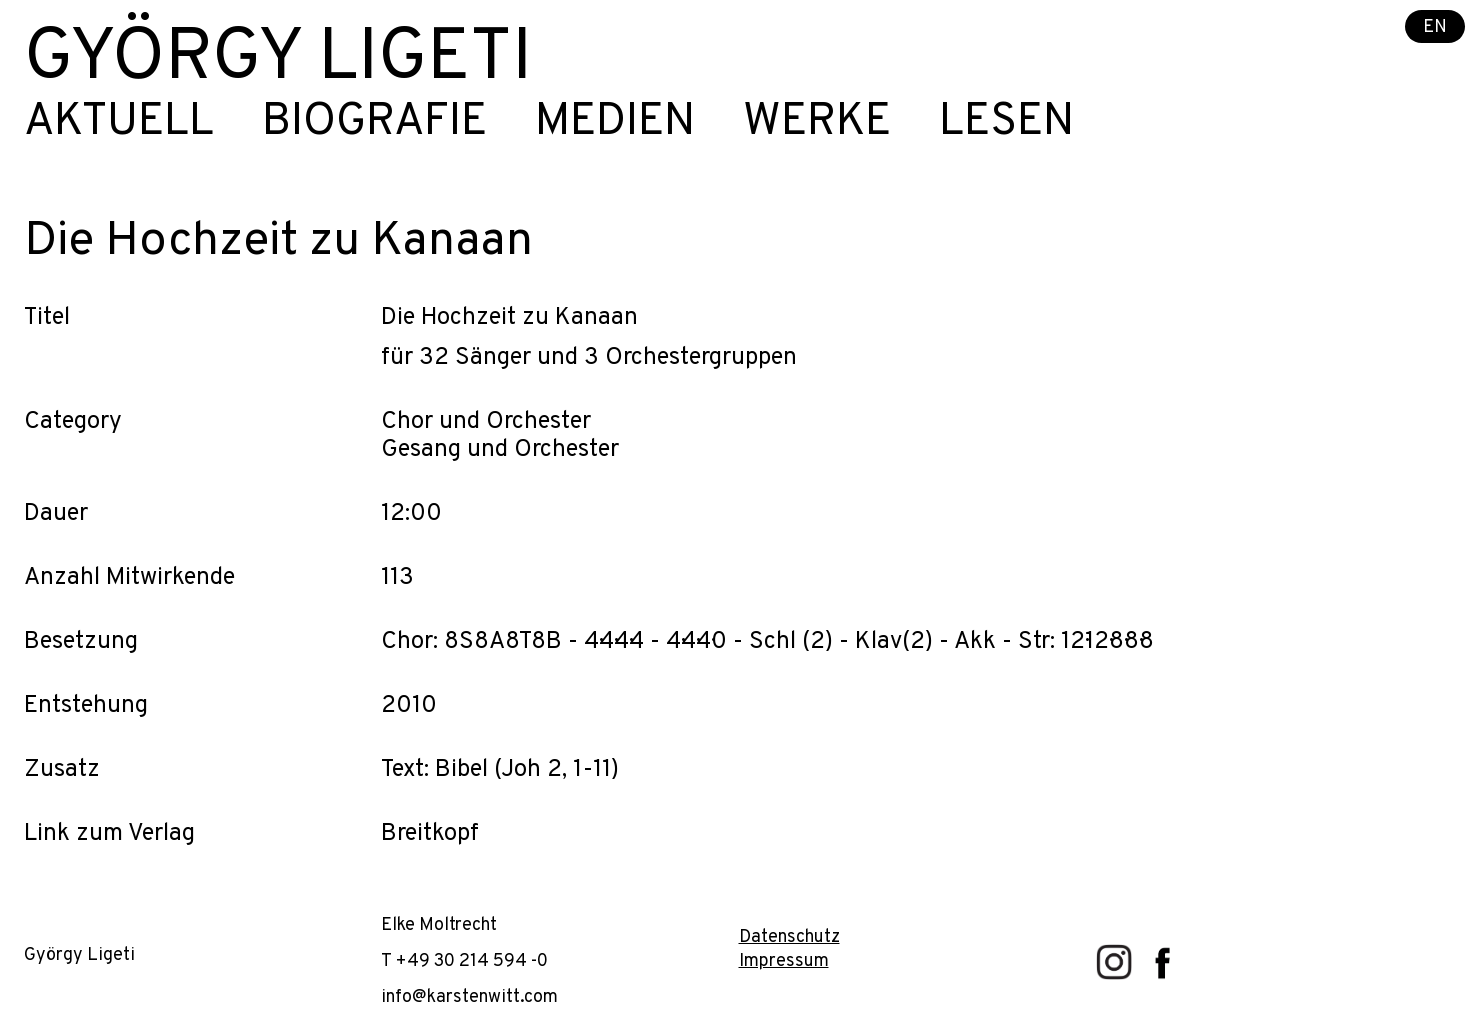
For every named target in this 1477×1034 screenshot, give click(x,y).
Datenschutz (789, 937)
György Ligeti (278, 60)
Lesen (1006, 123)
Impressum (784, 961)
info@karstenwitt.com (469, 997)
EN (1435, 27)
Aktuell (119, 123)
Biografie (374, 123)
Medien (615, 123)
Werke (817, 123)
